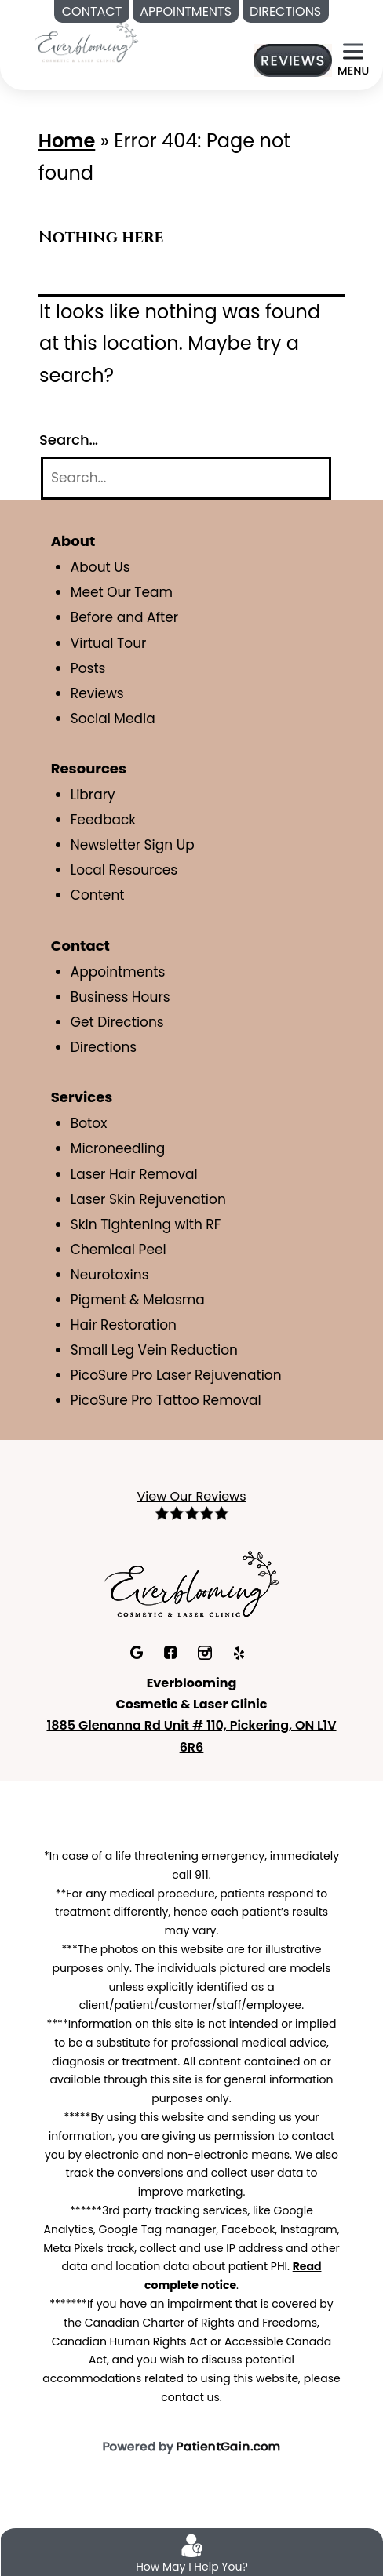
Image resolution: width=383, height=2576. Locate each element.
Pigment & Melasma (138, 1299)
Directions (104, 1047)
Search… (68, 440)
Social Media (113, 718)
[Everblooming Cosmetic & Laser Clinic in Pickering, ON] (191, 1582)
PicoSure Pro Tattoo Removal (166, 1400)
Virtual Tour (109, 643)
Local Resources (124, 869)
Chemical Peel (118, 1249)
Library (93, 794)
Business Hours (120, 997)
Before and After (124, 617)
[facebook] (172, 1651)
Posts (88, 668)
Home (66, 141)
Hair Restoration (124, 1324)
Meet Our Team (122, 592)
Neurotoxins (110, 1274)
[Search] (186, 478)
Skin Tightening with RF (146, 1224)
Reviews (97, 693)
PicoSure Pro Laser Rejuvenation (176, 1375)
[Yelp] (239, 1651)
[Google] (138, 1651)
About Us (100, 567)
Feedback (103, 819)
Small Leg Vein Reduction (154, 1350)
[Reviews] (293, 60)
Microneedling (118, 1148)
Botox (89, 1123)
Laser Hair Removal (134, 1174)
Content (98, 895)
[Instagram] (207, 1651)
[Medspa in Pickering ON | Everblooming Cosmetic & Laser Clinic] (86, 40)
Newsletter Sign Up (133, 844)
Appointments (118, 971)
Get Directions (117, 1022)
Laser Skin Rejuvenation (148, 1199)
